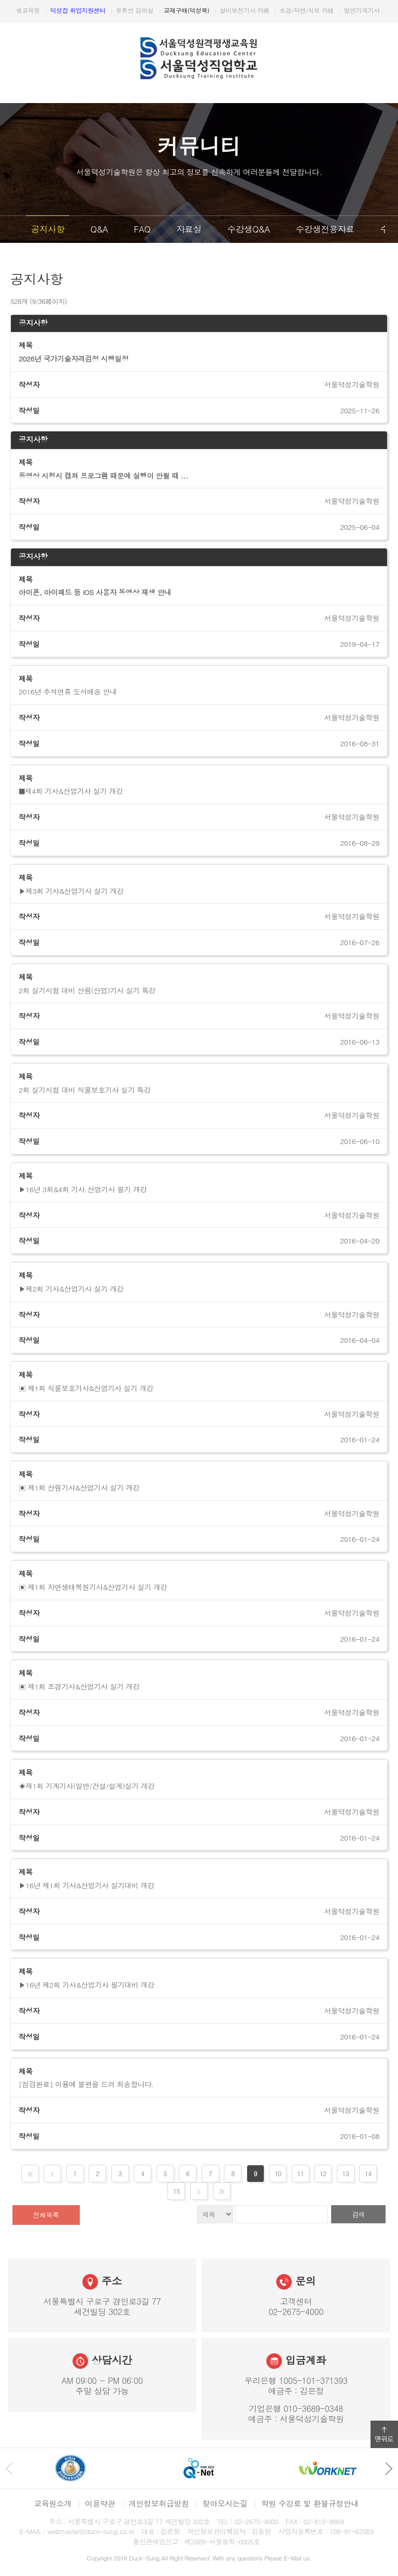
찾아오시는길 (224, 2503)
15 (176, 2191)
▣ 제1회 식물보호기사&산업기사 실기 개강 (86, 1388)
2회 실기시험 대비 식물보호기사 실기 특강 (85, 1089)
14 (368, 2173)
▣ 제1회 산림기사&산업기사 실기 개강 (79, 1487)
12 (323, 2173)
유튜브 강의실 (230, 10)
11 (300, 2173)
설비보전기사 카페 (340, 10)
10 (278, 2173)
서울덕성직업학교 (48, 10)
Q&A (99, 229)
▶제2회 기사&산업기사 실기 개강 (71, 1288)
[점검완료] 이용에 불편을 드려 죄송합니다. (86, 2084)
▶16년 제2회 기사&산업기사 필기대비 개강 (86, 1984)
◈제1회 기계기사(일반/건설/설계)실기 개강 (86, 1786)
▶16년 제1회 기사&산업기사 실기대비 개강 (86, 1885)
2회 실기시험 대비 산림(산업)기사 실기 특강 (87, 990)
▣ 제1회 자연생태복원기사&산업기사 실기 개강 (93, 1587)
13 (345, 2173)
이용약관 (100, 2503)
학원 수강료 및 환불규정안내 (309, 2503)
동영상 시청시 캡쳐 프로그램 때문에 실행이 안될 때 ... (103, 475)
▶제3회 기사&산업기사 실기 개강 (71, 891)
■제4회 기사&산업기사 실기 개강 (71, 791)
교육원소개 (53, 2503)
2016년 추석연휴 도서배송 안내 (68, 691)
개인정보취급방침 (159, 2503)
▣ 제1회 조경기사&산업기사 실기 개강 (79, 1686)
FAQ (142, 229)
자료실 (188, 229)
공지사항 (47, 229)
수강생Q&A (249, 229)
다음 (386, 11)
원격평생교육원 (111, 10)
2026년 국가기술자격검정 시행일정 (74, 358)
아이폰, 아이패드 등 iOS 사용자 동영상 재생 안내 (95, 592)
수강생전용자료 (325, 229)
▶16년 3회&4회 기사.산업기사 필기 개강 (83, 1189)
